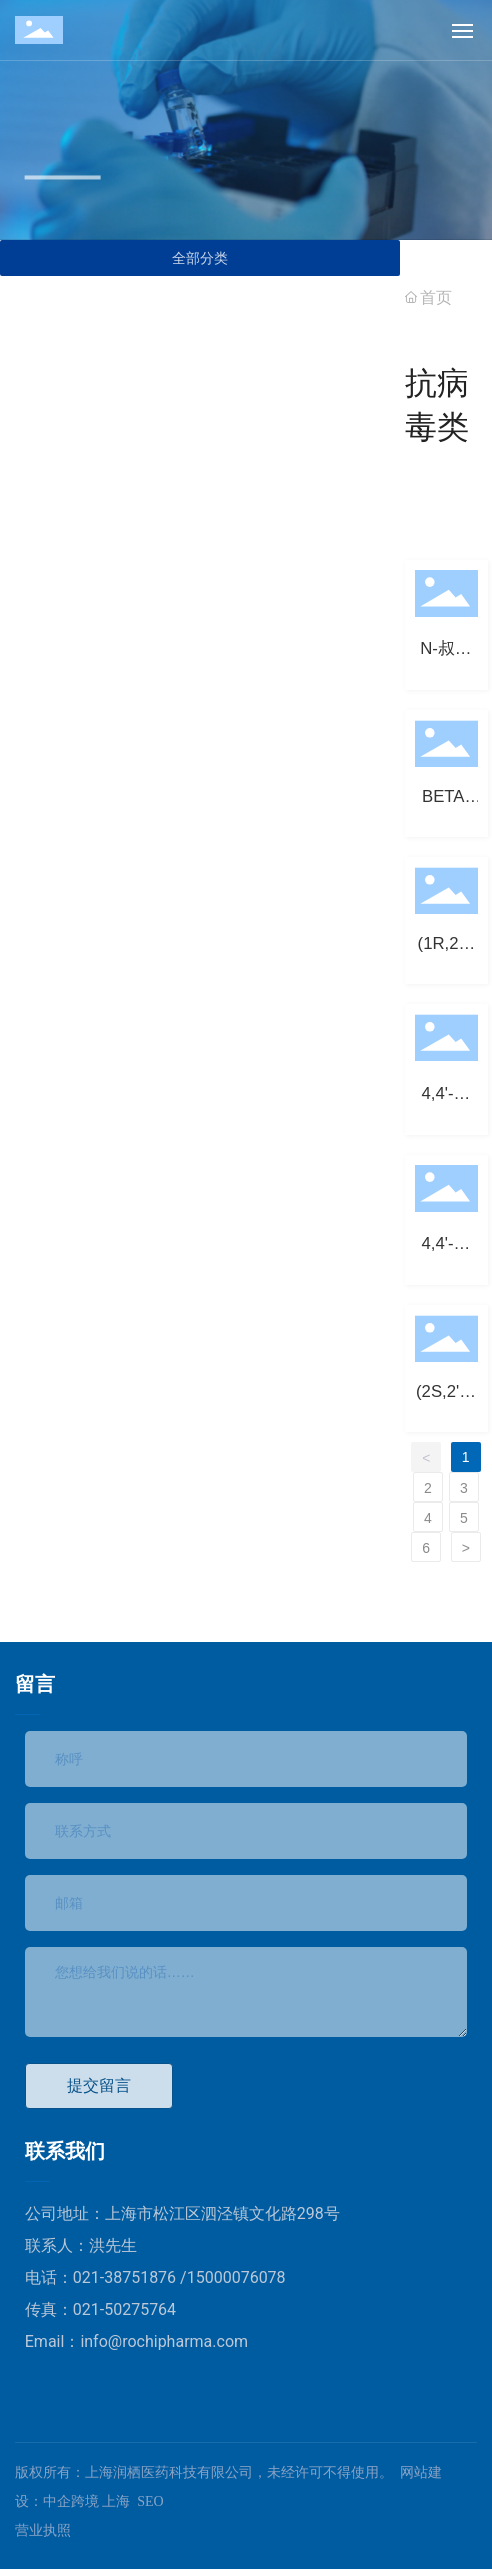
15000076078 (236, 2277)
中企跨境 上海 (87, 2501)
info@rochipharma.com (164, 2341)
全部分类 (200, 258)
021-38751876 (126, 2277)
